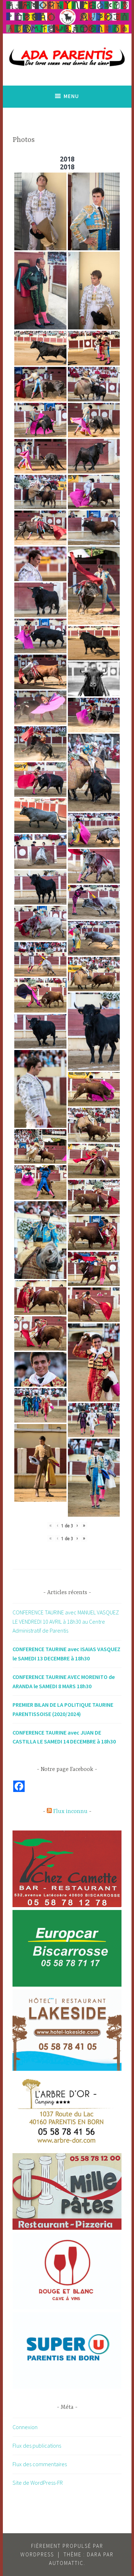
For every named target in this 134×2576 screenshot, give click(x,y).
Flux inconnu (70, 1811)
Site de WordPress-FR (38, 2482)
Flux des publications (37, 2445)
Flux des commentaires (40, 2464)
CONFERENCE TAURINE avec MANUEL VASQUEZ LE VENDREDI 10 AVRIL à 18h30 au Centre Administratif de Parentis (66, 1621)
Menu (71, 96)
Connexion (25, 2427)
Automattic (66, 2563)
